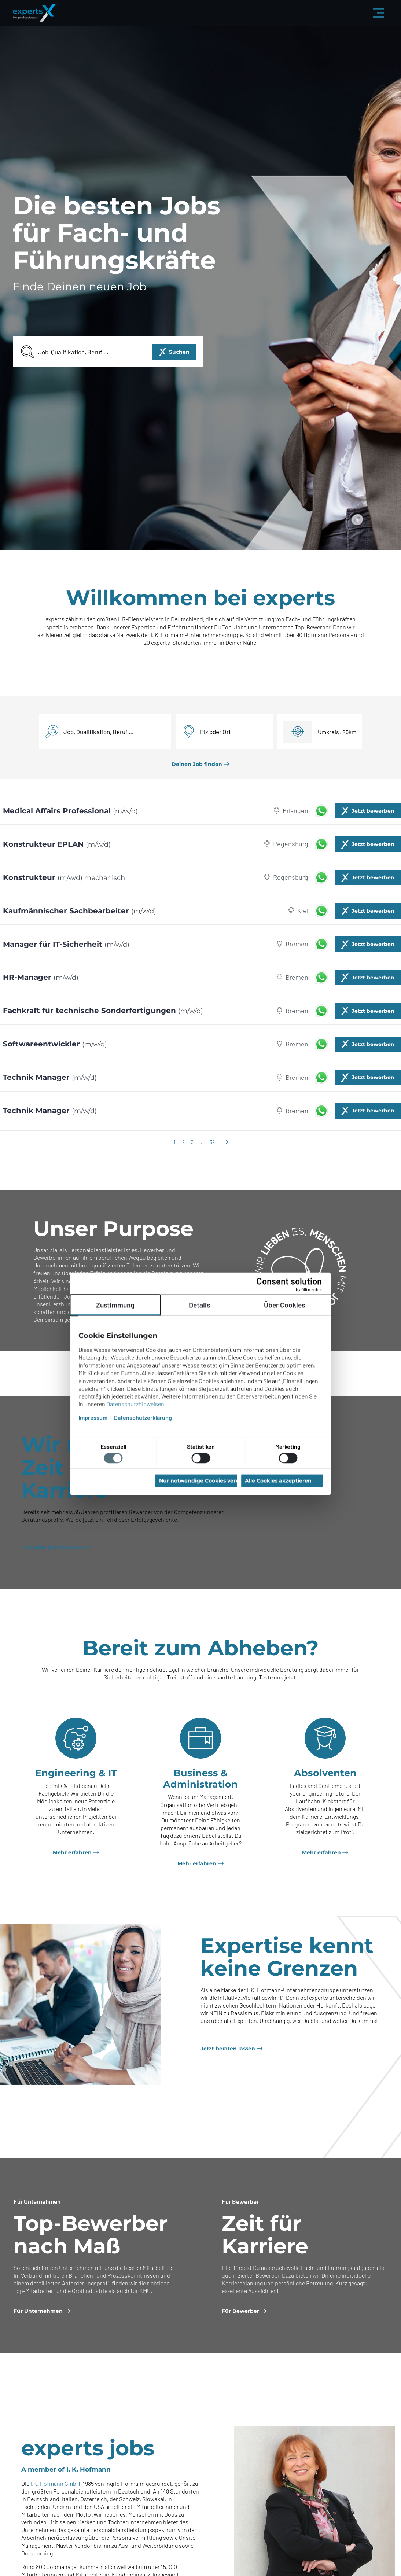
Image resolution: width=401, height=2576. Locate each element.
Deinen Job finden (197, 764)
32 (212, 1142)
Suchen (179, 352)
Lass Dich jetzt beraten (52, 1547)
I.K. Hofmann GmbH (55, 2483)
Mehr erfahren (72, 1852)
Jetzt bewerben (373, 810)
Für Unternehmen (38, 2311)
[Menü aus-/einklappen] (378, 13)
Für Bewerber (240, 2311)
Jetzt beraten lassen (227, 2048)
